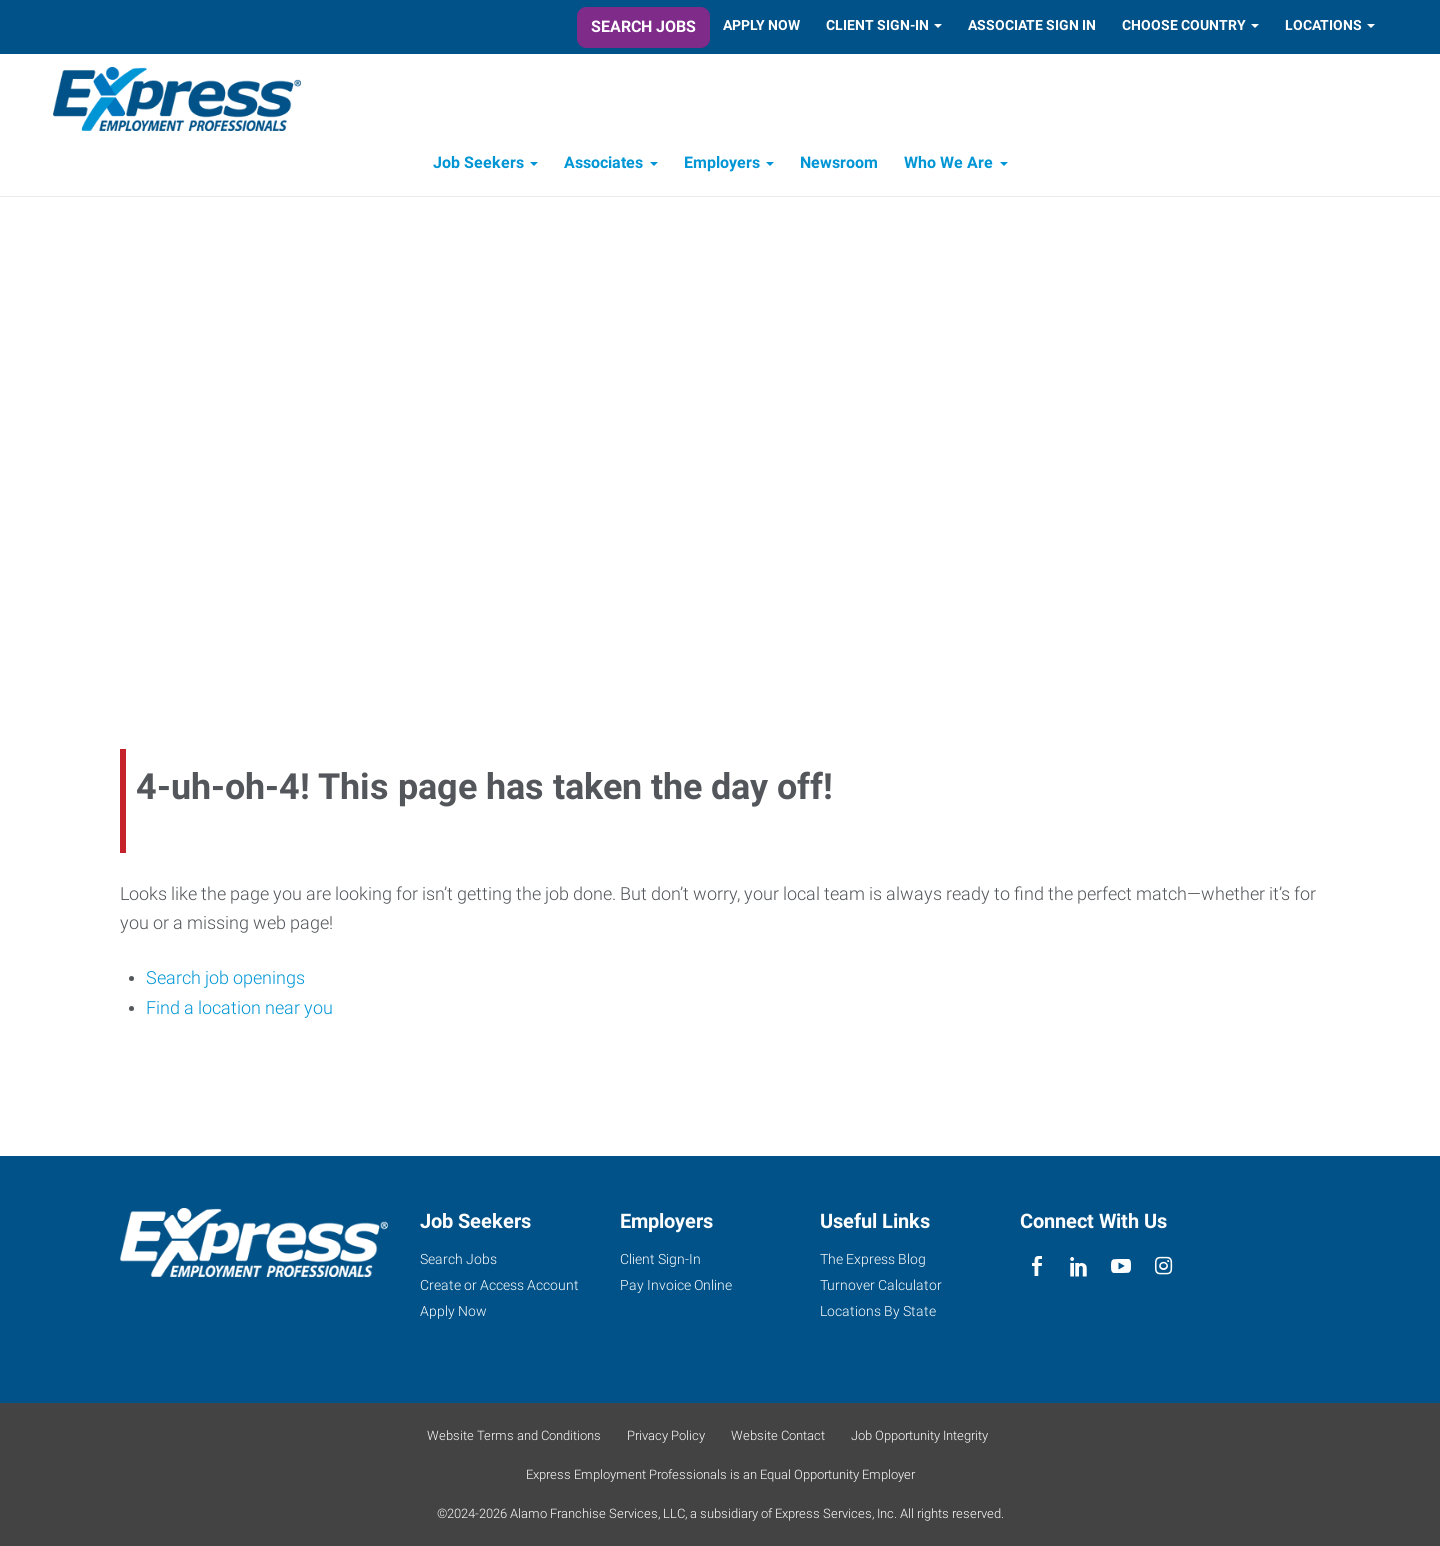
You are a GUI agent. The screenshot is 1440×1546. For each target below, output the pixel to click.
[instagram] (1163, 1266)
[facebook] (1036, 1266)
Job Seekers (478, 167)
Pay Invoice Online (676, 1285)
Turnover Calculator (881, 1285)
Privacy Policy (666, 1435)
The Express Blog (873, 1259)
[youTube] (1121, 1266)
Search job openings (225, 981)
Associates (603, 167)
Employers (722, 167)
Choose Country (1184, 25)
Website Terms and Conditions (514, 1435)
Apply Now (761, 25)
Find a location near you (239, 1011)
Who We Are (948, 167)
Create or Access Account (499, 1285)
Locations (1323, 25)
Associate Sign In (1032, 25)
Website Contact (778, 1435)
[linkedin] (1078, 1266)
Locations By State (878, 1311)
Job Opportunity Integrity (919, 1435)
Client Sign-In (877, 25)
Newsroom (839, 167)
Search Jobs (643, 26)
